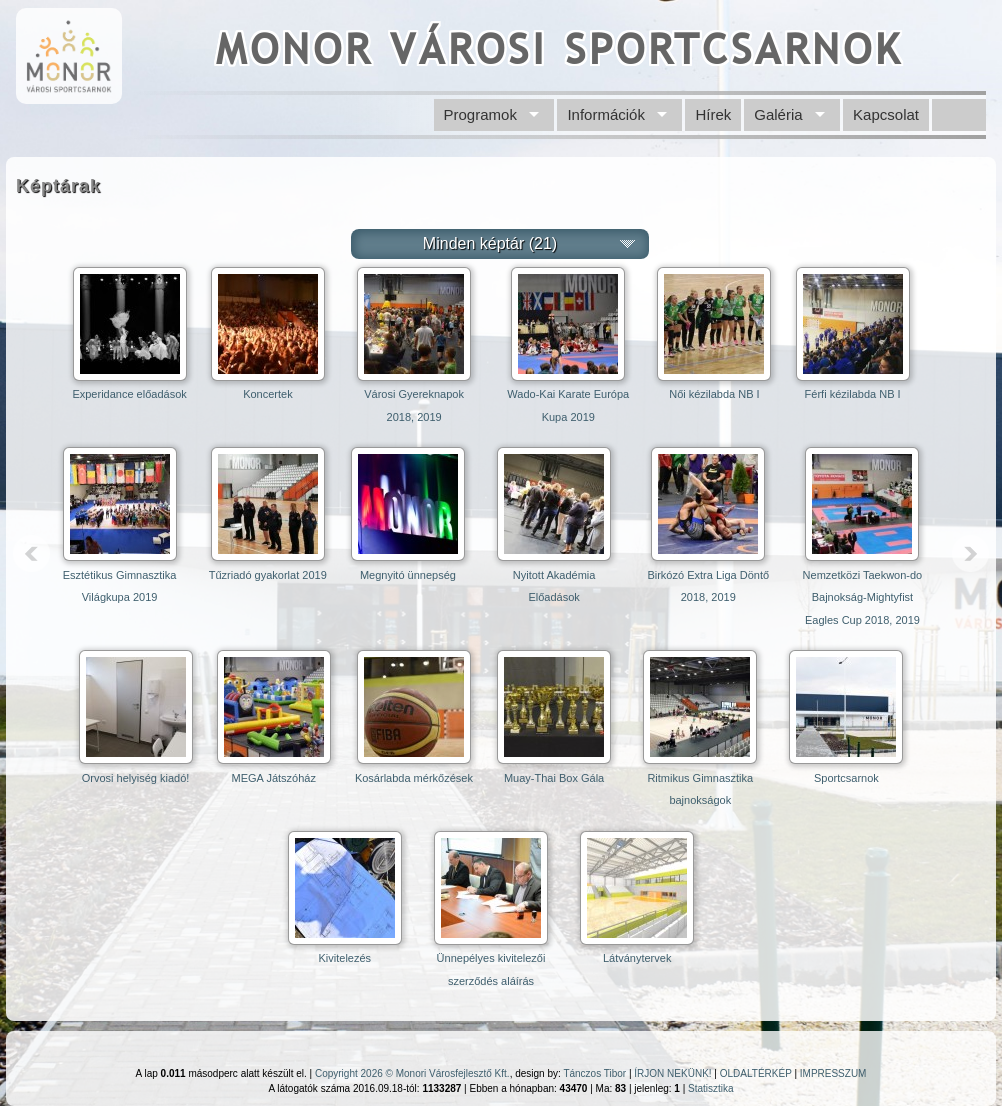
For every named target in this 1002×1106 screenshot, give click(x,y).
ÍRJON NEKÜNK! (672, 1073)
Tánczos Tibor (594, 1073)
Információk (606, 114)
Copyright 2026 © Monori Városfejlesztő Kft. (412, 1073)
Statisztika (711, 1088)
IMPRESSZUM (833, 1073)
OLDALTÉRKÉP (756, 1073)
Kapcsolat (886, 114)
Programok (480, 114)
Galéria (778, 114)
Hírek (713, 114)
